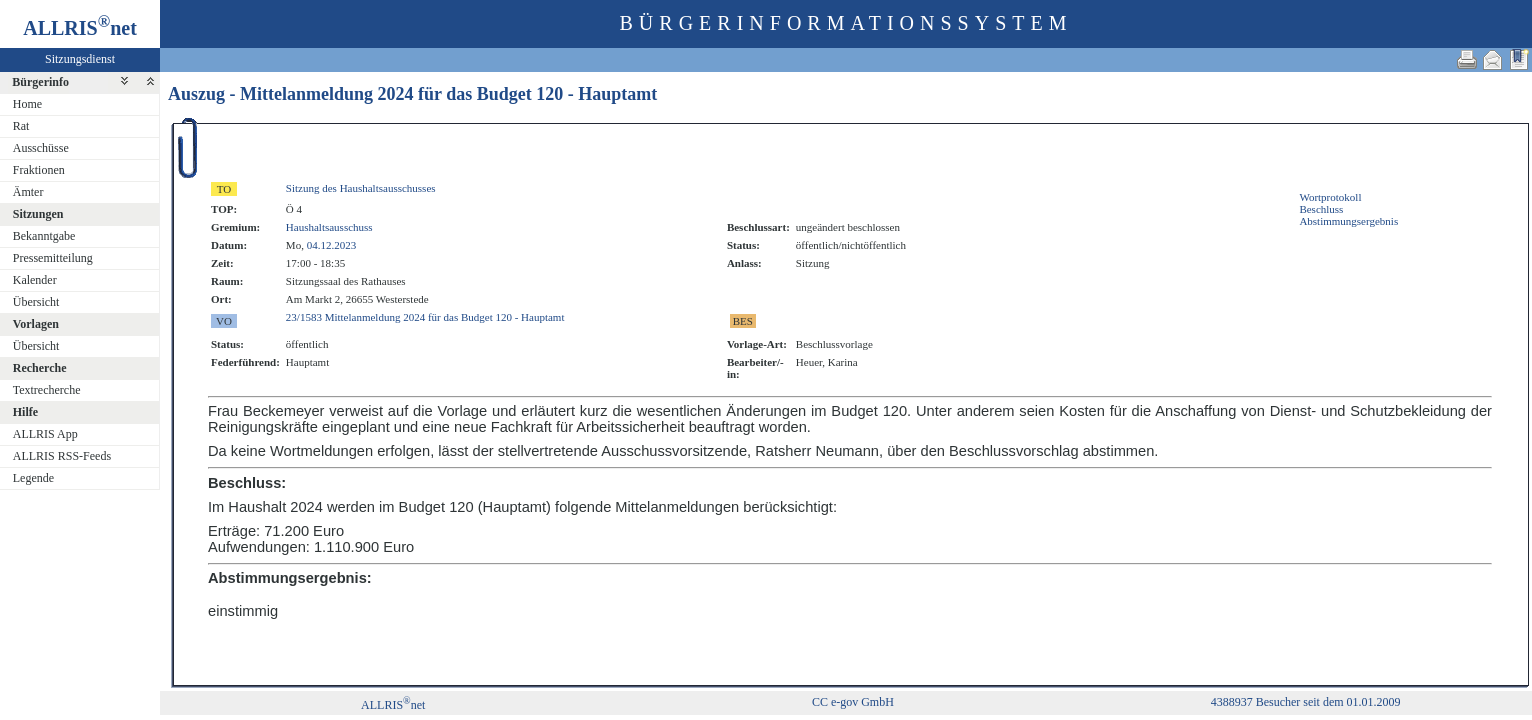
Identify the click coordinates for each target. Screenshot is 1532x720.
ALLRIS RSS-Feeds (62, 456)
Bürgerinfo (40, 82)
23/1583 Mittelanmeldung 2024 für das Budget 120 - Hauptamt (425, 317)
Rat (21, 126)
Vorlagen (36, 324)
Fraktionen (39, 170)
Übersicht (36, 302)
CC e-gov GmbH (853, 702)
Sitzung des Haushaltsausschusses (361, 188)
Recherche (40, 368)
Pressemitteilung (53, 258)
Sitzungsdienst (80, 59)
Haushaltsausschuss (329, 227)
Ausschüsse (41, 148)
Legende (33, 478)
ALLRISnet (393, 705)
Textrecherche (47, 390)
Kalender (35, 280)
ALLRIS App (45, 434)
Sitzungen (38, 214)
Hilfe (25, 412)
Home (27, 104)
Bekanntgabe (44, 236)
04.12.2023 (332, 245)
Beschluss (1321, 209)
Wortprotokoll (1330, 197)
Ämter (28, 192)
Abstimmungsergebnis (1348, 221)
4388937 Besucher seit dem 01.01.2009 (1306, 702)
